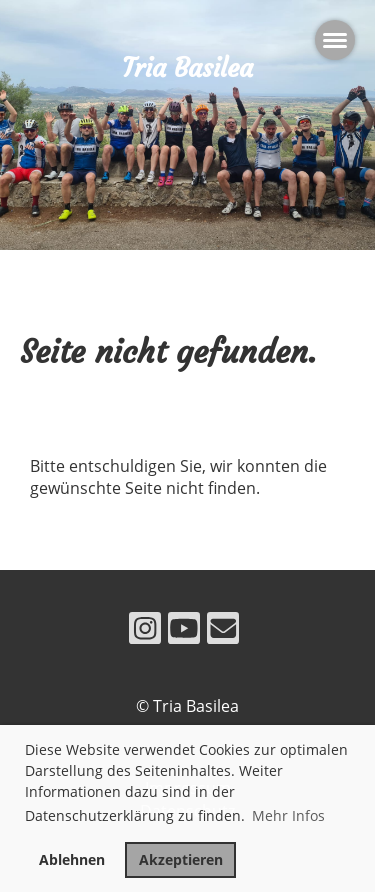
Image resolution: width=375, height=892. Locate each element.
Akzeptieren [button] (181, 859)
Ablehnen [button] (72, 859)
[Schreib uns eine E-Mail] (223, 631)
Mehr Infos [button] (288, 815)
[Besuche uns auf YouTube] (184, 631)
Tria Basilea (187, 67)
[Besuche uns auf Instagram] (145, 631)
